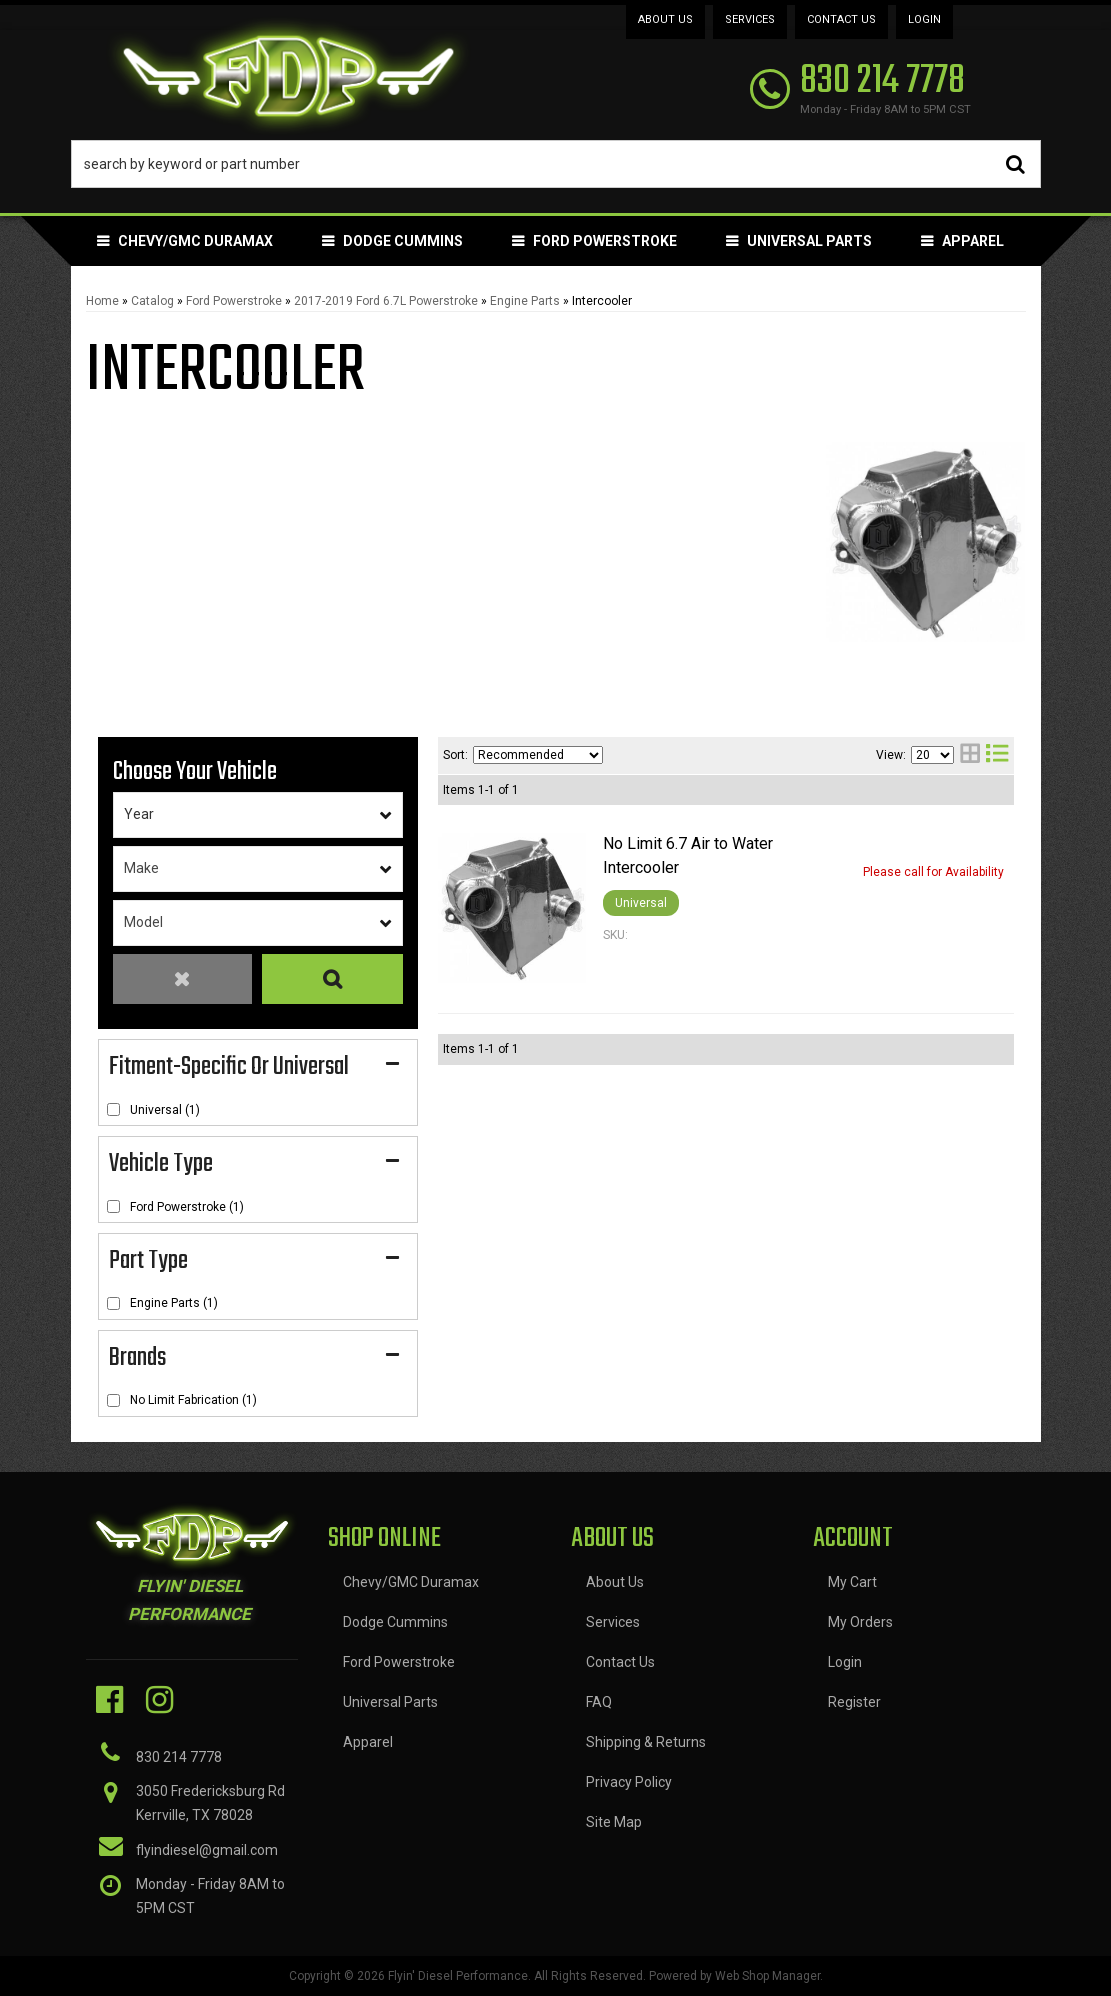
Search (332, 979)
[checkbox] (113, 1109)
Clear (183, 979)
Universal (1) (165, 1110)
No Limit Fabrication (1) (193, 1400)
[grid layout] (970, 755)
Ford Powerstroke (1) (187, 1207)
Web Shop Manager (767, 1976)
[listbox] (258, 815)
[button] (556, 164)
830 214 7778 (179, 1757)
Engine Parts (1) (174, 1303)
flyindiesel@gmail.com (207, 1850)
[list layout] (997, 755)
